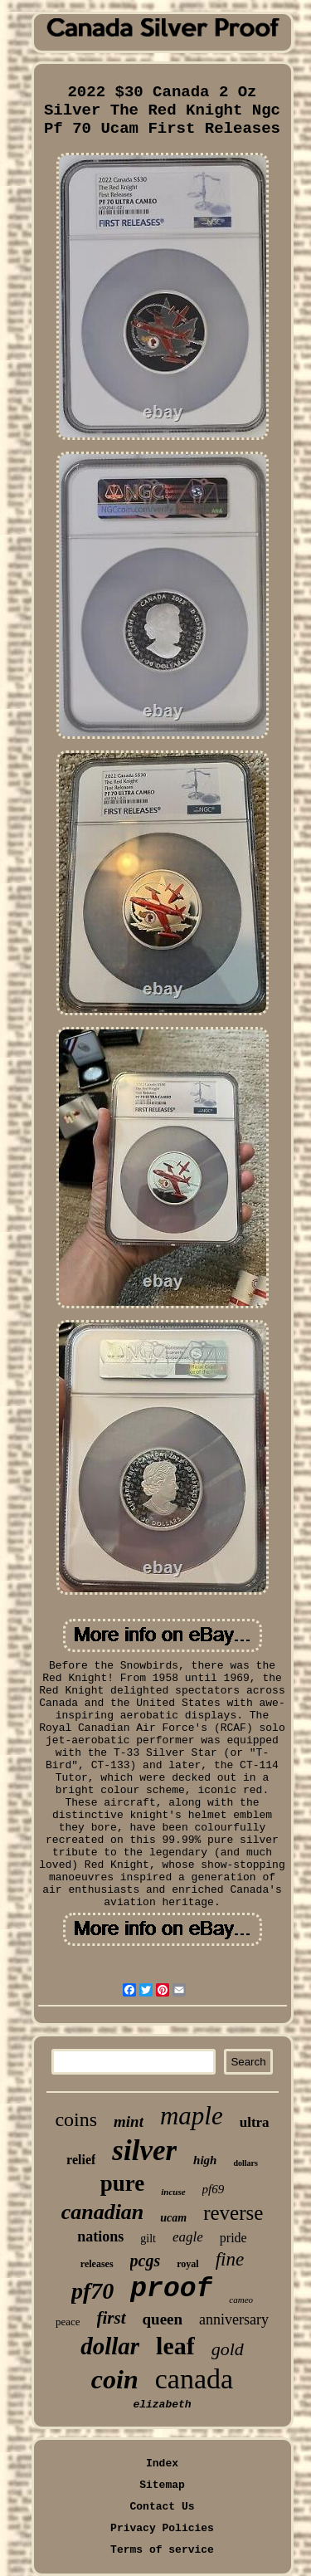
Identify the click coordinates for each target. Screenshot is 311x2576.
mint (128, 2121)
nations (100, 2236)
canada (194, 2378)
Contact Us (161, 2506)
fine (230, 2259)
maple (191, 2115)
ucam (173, 2218)
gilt (148, 2238)
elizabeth (162, 2404)
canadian (102, 2212)
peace (68, 2321)
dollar (109, 2346)
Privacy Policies (162, 2528)
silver (144, 2150)
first (111, 2318)
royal (187, 2264)
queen (163, 2319)
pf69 (213, 2189)
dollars (245, 2163)
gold (227, 2349)
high (204, 2160)
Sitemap (162, 2485)
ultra (255, 2122)
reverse (233, 2213)
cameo (241, 2300)
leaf (175, 2345)
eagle (188, 2237)
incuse (173, 2192)
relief (80, 2160)
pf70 (92, 2291)
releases (97, 2264)
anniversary (234, 2319)
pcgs (145, 2260)
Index (162, 2463)
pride (233, 2238)
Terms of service (162, 2550)
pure (122, 2183)
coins (76, 2119)
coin (114, 2379)
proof (171, 2289)
